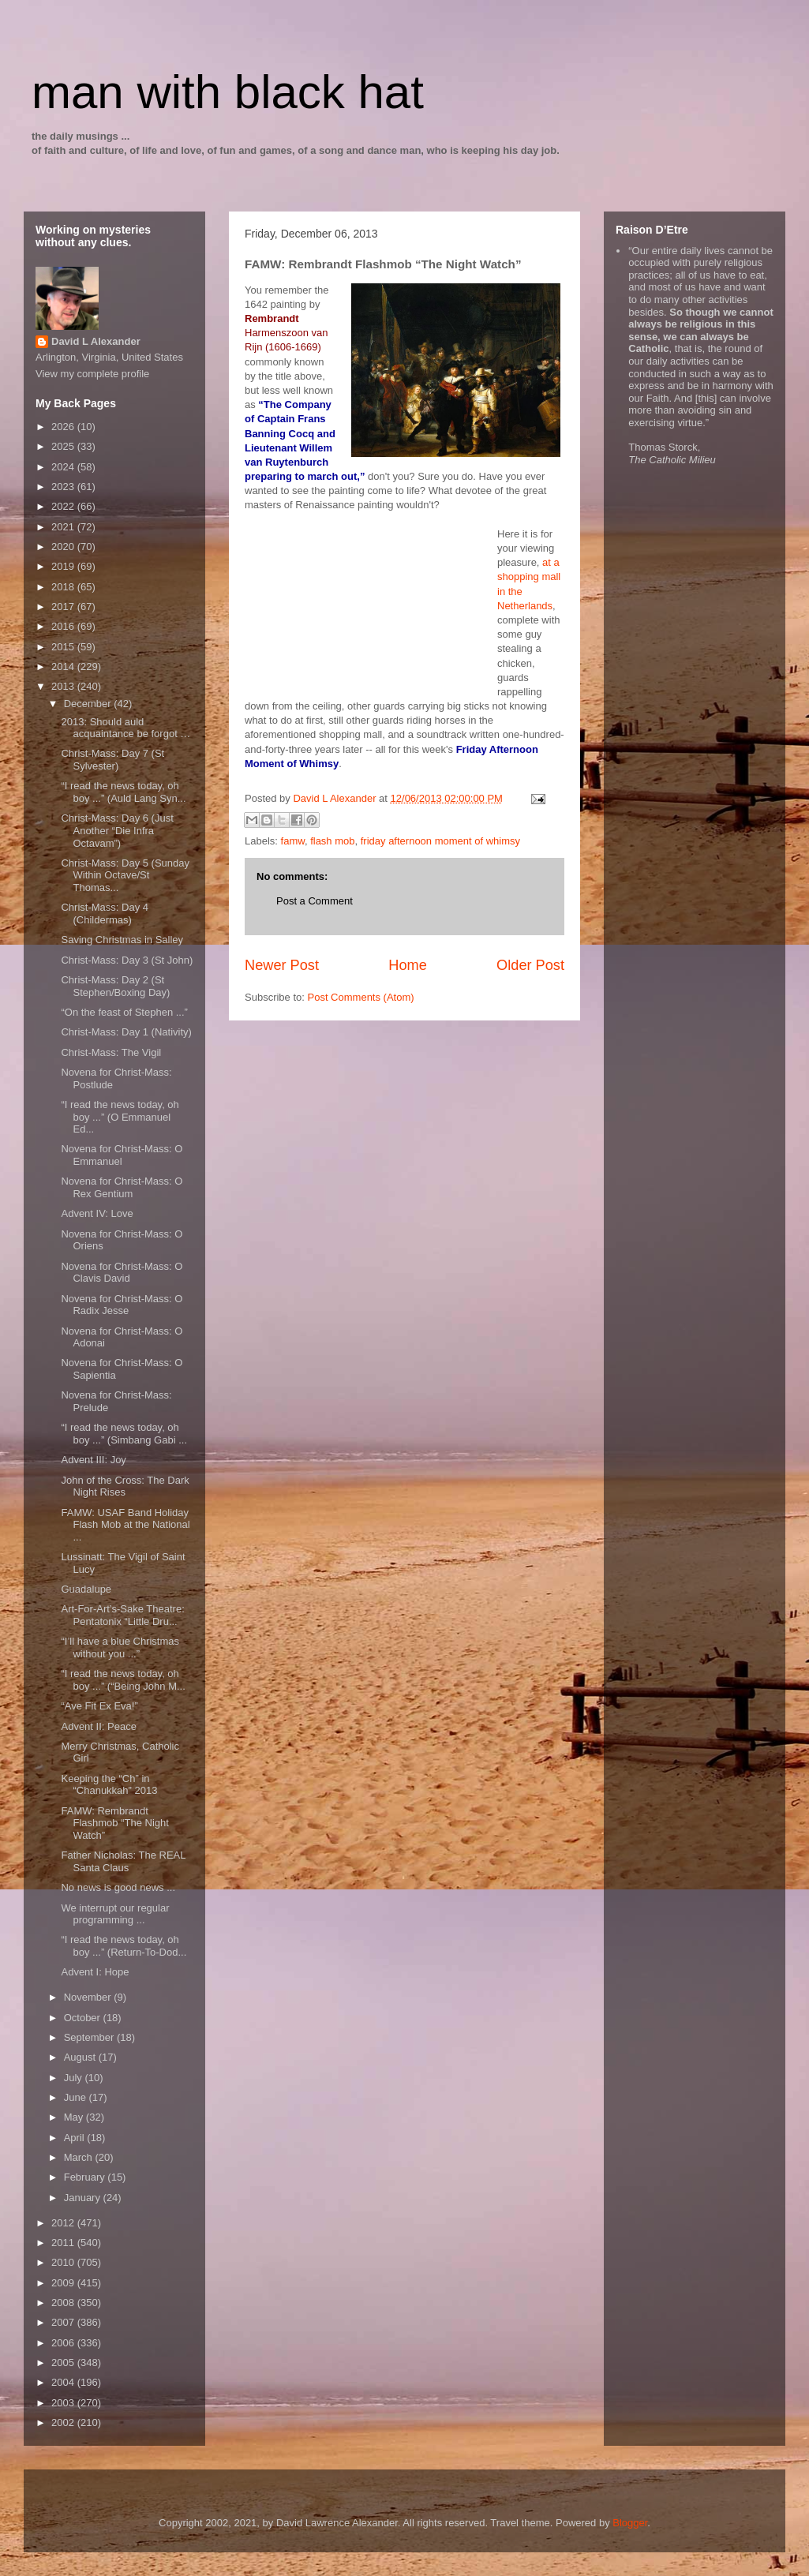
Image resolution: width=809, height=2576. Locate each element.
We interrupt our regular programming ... (115, 1914)
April (76, 2138)
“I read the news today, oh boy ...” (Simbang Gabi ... (124, 1433)
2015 (64, 647)
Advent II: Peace (98, 1726)
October (83, 2018)
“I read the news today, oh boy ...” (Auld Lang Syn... (123, 792)
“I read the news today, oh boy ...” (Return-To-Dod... (123, 1946)
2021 (64, 527)
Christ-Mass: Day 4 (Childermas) (104, 913)
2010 (64, 2262)
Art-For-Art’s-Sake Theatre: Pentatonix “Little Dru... (122, 1615)
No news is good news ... (118, 1887)
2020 (64, 546)
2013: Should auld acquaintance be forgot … (125, 728)
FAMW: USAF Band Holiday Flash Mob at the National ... (125, 1525)
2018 (64, 587)
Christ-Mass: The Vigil (111, 1052)
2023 (64, 486)
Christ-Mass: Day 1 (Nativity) (126, 1032)
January (83, 2197)
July (74, 2078)
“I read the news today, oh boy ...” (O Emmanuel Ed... (119, 1117)
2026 (64, 426)
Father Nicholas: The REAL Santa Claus (123, 1861)
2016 (64, 626)
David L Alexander (95, 341)
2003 (64, 2403)
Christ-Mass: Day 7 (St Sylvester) (112, 759)
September (90, 2037)
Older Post (530, 965)
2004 (64, 2382)
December (89, 704)
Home (407, 965)
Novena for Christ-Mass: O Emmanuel (121, 1155)
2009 (64, 2283)
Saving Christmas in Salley (122, 939)
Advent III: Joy (93, 1460)
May (75, 2117)
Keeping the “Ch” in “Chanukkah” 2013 (109, 1785)
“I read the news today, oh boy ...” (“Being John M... (123, 1680)
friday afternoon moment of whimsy (440, 841)
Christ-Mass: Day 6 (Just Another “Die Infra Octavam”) (117, 830)
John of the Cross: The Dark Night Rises (125, 1486)
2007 (64, 2322)
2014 (64, 666)
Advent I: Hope (95, 1972)
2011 (64, 2242)
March (80, 2157)
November (89, 1997)
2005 (64, 2362)
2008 (64, 2302)
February (86, 2177)
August (81, 2057)
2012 (64, 2223)
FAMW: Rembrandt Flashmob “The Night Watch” (114, 1823)
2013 (64, 686)
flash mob (332, 841)
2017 (64, 606)
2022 (64, 506)
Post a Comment (314, 901)
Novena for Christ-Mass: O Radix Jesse (121, 1305)
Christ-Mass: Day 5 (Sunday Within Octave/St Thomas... (125, 875)
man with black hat (228, 92)
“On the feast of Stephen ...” (124, 1012)
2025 (64, 446)
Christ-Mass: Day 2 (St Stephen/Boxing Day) (115, 986)
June (76, 2097)
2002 (64, 2422)
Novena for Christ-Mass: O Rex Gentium (121, 1187)
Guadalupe (86, 1589)
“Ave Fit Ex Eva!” (99, 1706)
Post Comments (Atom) (361, 997)
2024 (64, 467)
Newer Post (282, 965)
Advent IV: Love (97, 1213)
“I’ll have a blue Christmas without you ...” (120, 1647)
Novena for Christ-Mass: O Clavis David (121, 1272)
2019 (64, 566)
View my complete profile (92, 374)
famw (293, 841)
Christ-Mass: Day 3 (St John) (127, 960)
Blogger (629, 2523)
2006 (64, 2343)
